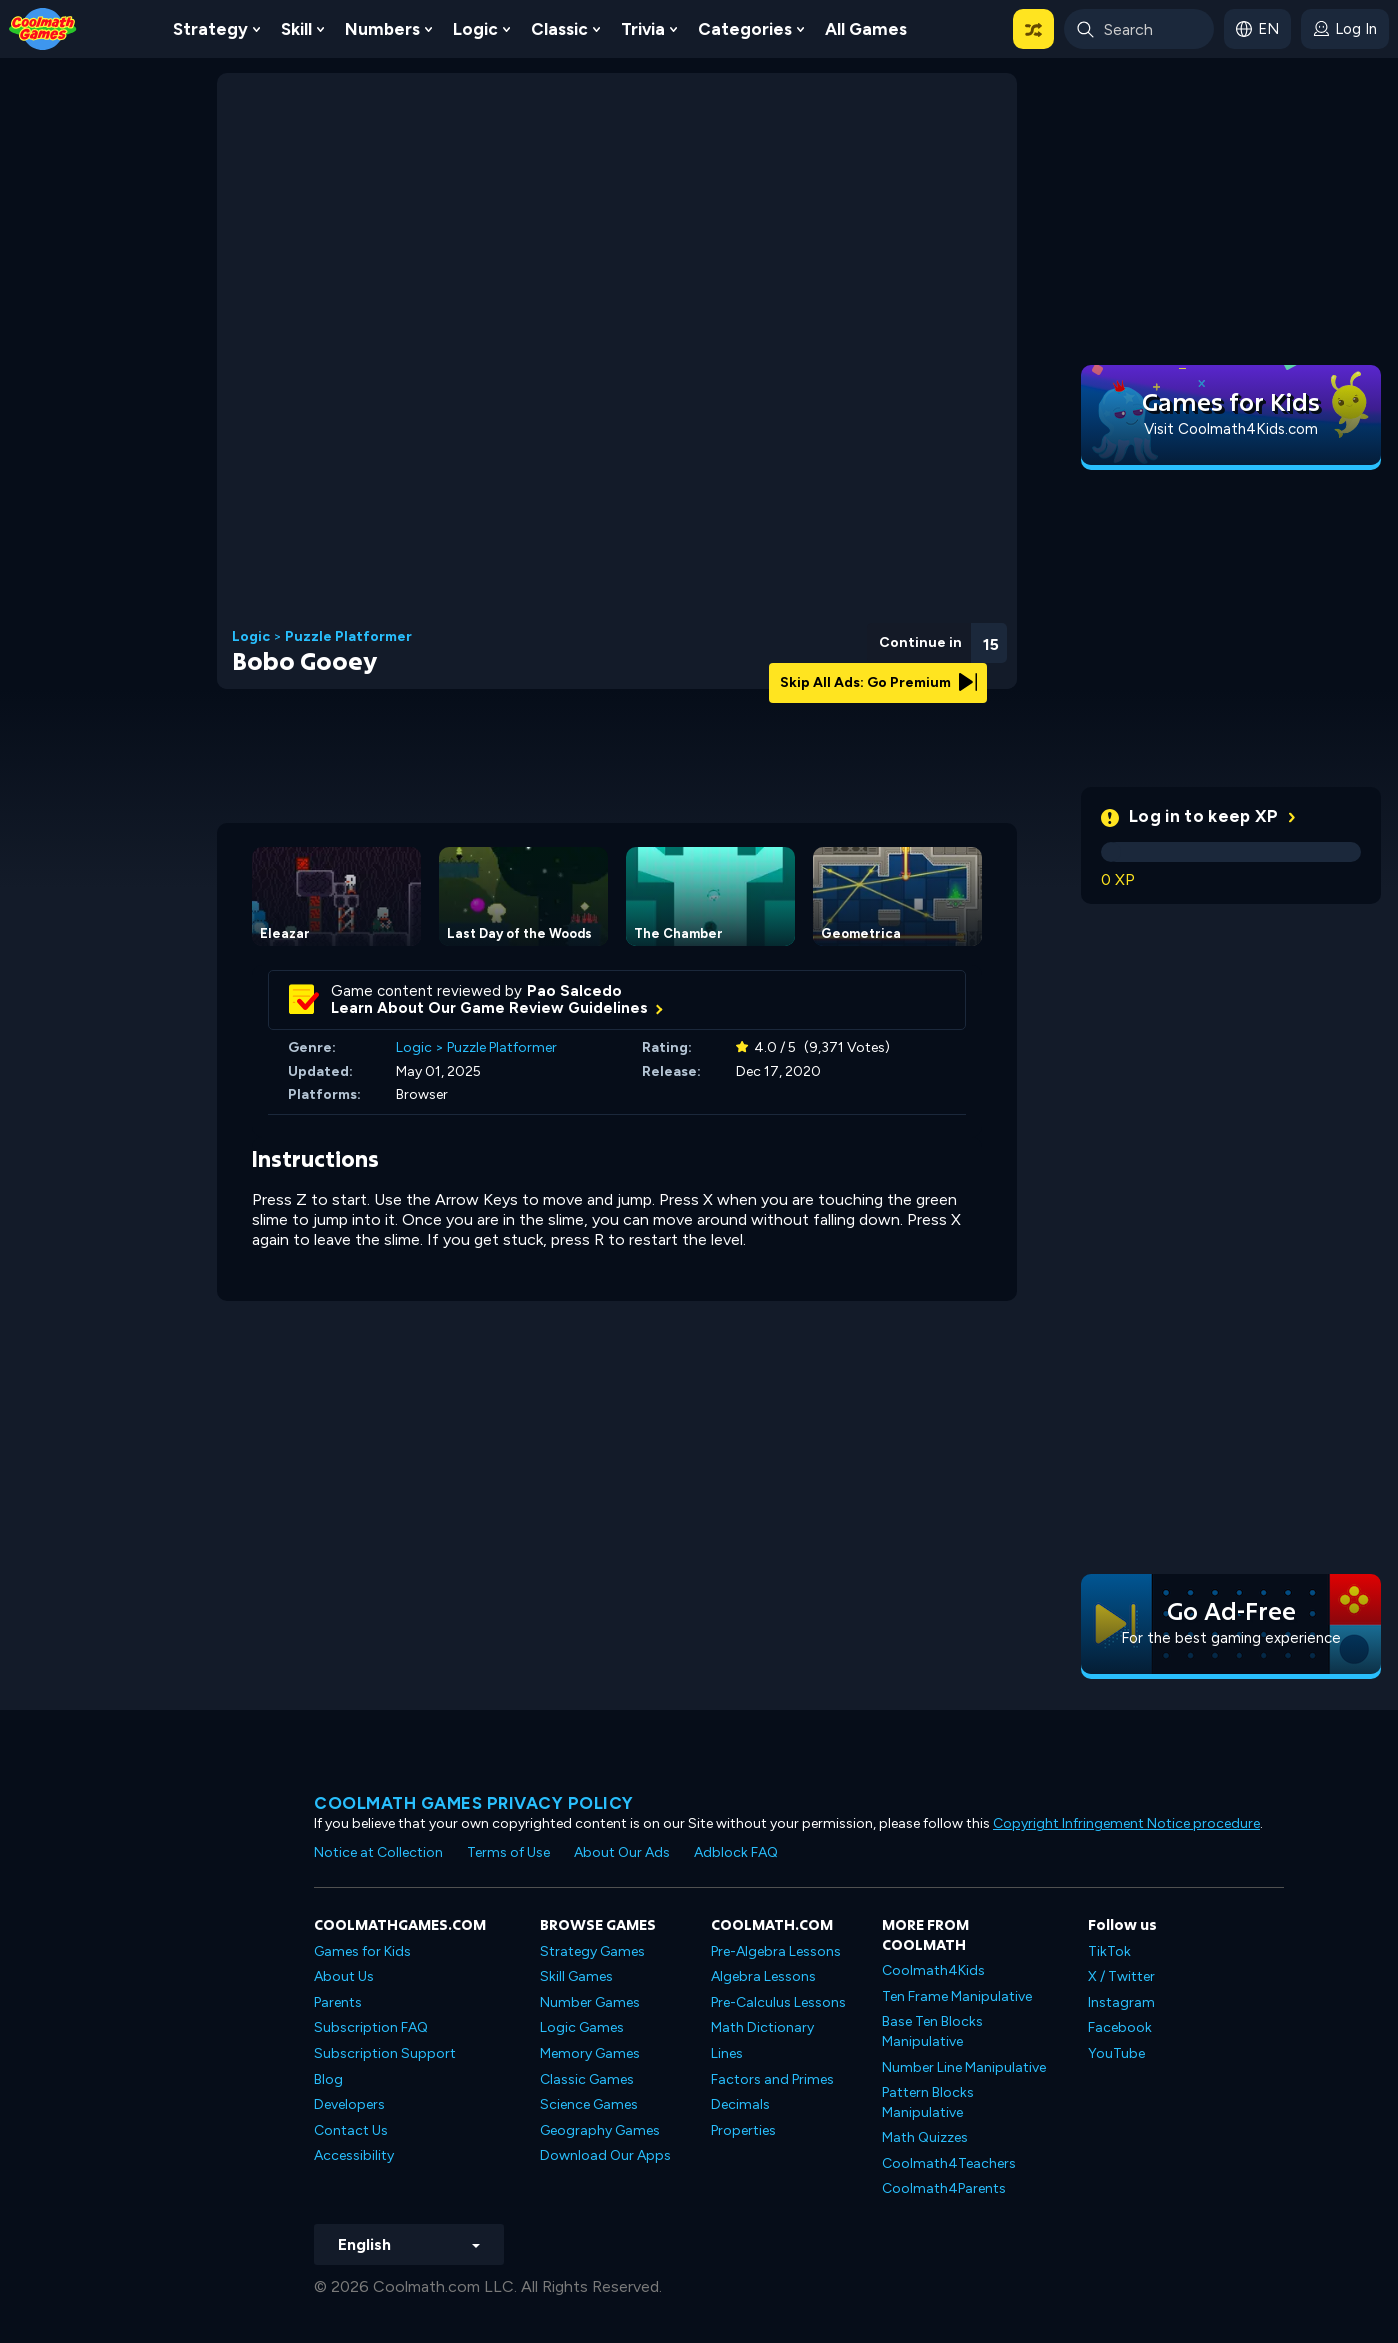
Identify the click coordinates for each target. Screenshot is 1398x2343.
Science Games (589, 2104)
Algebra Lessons (763, 1976)
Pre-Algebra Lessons (776, 1951)
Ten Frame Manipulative (957, 1996)
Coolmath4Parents (944, 2188)
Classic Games (587, 2079)
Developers (349, 2104)
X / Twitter (1121, 1976)
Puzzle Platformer (348, 637)
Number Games (590, 2002)
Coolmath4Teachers (949, 2163)
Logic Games (582, 2027)
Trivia (643, 29)
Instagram (1121, 2002)
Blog (328, 2079)
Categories (745, 29)
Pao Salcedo (574, 991)
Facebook (1120, 2027)
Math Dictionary (762, 2027)
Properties (743, 2130)
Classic (559, 29)
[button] (1033, 29)
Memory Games (590, 2053)
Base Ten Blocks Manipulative (932, 2031)
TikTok (1109, 1951)
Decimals (740, 2104)
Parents (338, 2002)
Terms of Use (508, 1852)
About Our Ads (622, 1852)
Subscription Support (385, 2053)
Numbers (382, 29)
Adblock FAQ (736, 1852)
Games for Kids (362, 1951)
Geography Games (600, 2130)
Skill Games (576, 1976)
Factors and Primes (772, 2079)
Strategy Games (592, 1951)
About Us (344, 1976)
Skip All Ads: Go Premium (878, 682)
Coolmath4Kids (933, 1970)
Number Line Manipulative (964, 2067)
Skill (296, 29)
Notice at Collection (378, 1852)
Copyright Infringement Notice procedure (1126, 1823)
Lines (727, 2053)
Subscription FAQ (371, 2027)
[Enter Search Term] (1139, 29)
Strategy (210, 29)
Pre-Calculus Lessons (778, 2002)
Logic (475, 29)
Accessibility (354, 2155)
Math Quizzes (925, 2137)
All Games (866, 29)
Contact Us (351, 2130)
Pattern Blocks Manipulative (928, 2102)
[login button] (1345, 29)
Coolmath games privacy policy (474, 1803)
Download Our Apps (605, 2155)
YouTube (1116, 2053)
